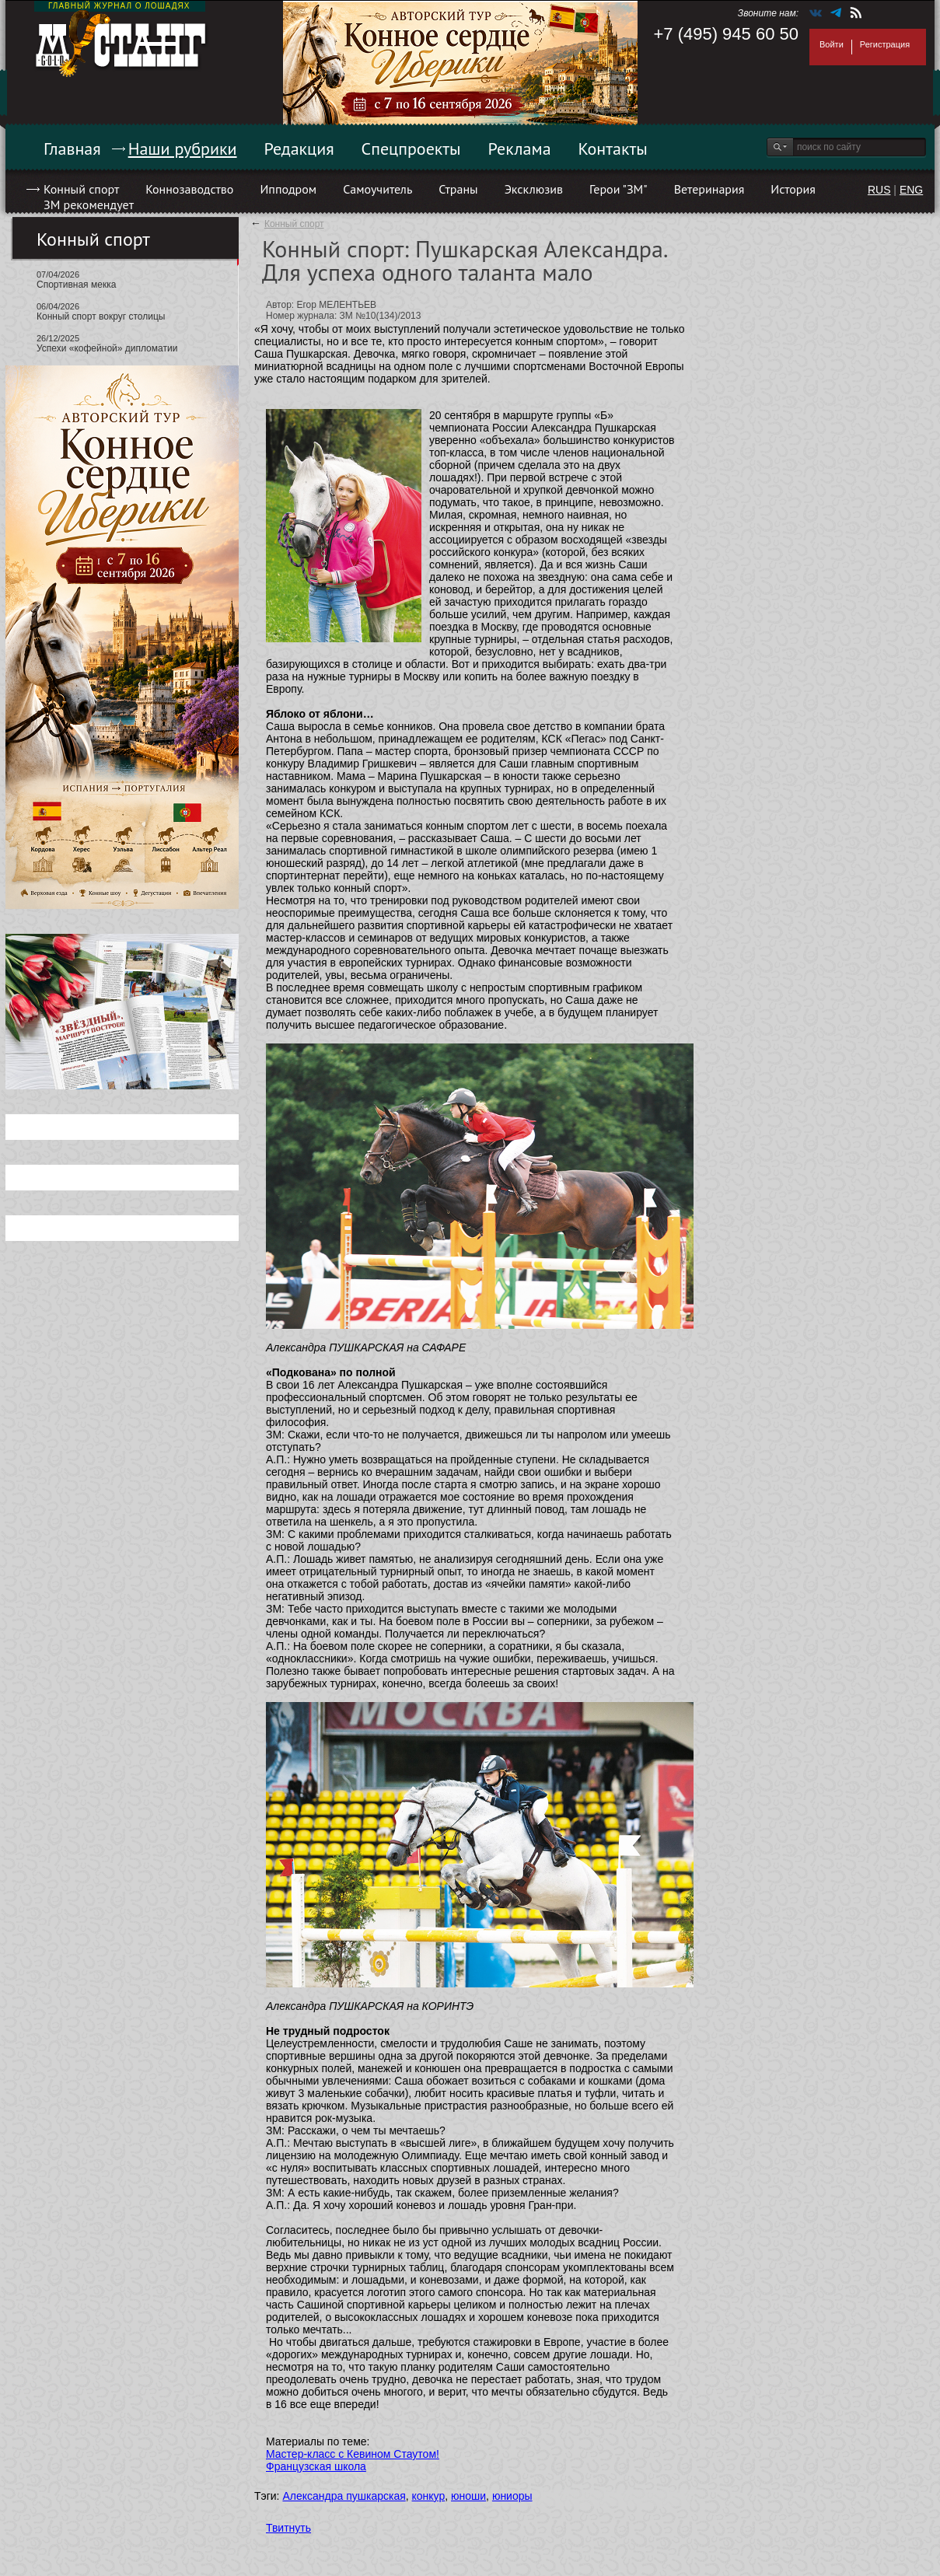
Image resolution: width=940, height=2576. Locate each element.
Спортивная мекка (76, 284)
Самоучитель (377, 189)
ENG (911, 190)
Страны (458, 189)
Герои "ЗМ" (618, 189)
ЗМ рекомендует (89, 204)
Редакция (299, 148)
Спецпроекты (411, 148)
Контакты (613, 148)
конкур (429, 2496)
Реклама (519, 148)
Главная (72, 148)
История (793, 189)
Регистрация (885, 44)
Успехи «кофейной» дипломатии (107, 348)
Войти (831, 44)
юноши (468, 2496)
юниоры (512, 2496)
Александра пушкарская (343, 2496)
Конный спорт (81, 189)
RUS (879, 190)
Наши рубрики (182, 148)
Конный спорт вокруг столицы (101, 316)
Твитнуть (288, 2528)
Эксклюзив (534, 189)
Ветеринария (709, 189)
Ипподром (288, 189)
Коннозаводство (189, 189)
